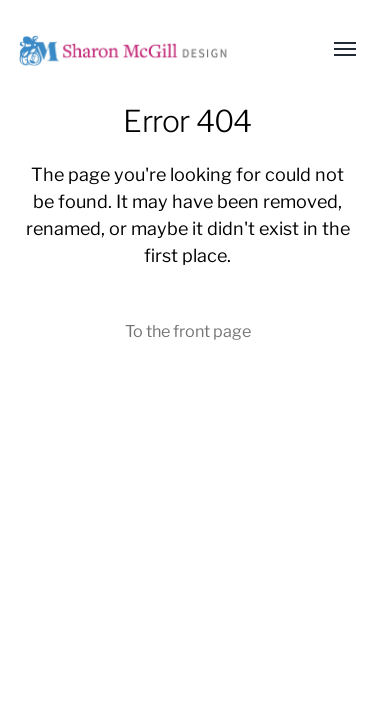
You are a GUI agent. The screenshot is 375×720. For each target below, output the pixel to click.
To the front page (188, 331)
